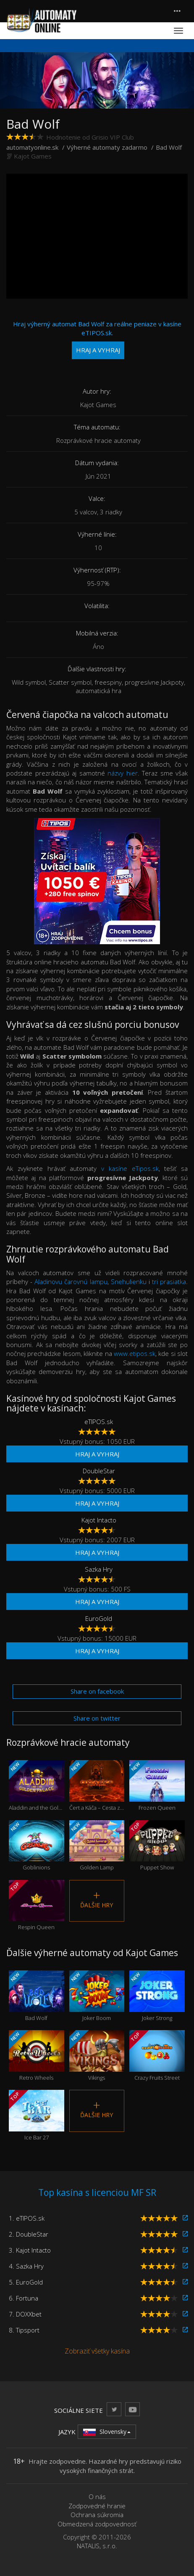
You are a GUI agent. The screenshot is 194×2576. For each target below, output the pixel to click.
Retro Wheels (36, 2055)
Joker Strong (157, 1996)
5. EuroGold (26, 2282)
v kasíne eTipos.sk (130, 1168)
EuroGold (98, 1618)
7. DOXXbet (25, 2314)
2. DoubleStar (28, 2234)
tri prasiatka (169, 1281)
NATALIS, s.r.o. (97, 2546)
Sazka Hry (99, 1569)
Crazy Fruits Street (157, 2055)
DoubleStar (99, 1471)
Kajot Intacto (98, 1520)
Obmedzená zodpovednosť (97, 2524)
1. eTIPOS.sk (27, 2218)
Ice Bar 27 (36, 2115)
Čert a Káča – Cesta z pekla (97, 1785)
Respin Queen (36, 1905)
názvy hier (122, 773)
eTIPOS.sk (98, 1421)
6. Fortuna (23, 2298)
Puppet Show (157, 1846)
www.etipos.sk (134, 1353)
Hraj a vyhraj (97, 1454)
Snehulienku (129, 1281)
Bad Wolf (36, 1996)
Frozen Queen (157, 1785)
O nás (97, 2496)
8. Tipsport (24, 2330)
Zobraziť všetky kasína (97, 2351)
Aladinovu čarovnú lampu (70, 1281)
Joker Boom (97, 1996)
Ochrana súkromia (97, 2514)
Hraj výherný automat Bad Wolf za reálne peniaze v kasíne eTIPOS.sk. (97, 339)
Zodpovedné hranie (97, 2506)
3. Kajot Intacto (30, 2250)
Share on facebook (97, 1691)
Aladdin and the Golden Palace (36, 1785)
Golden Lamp (97, 1846)
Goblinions (36, 1846)
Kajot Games (33, 156)
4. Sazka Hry (26, 2266)
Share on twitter (97, 1718)
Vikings (97, 2055)
